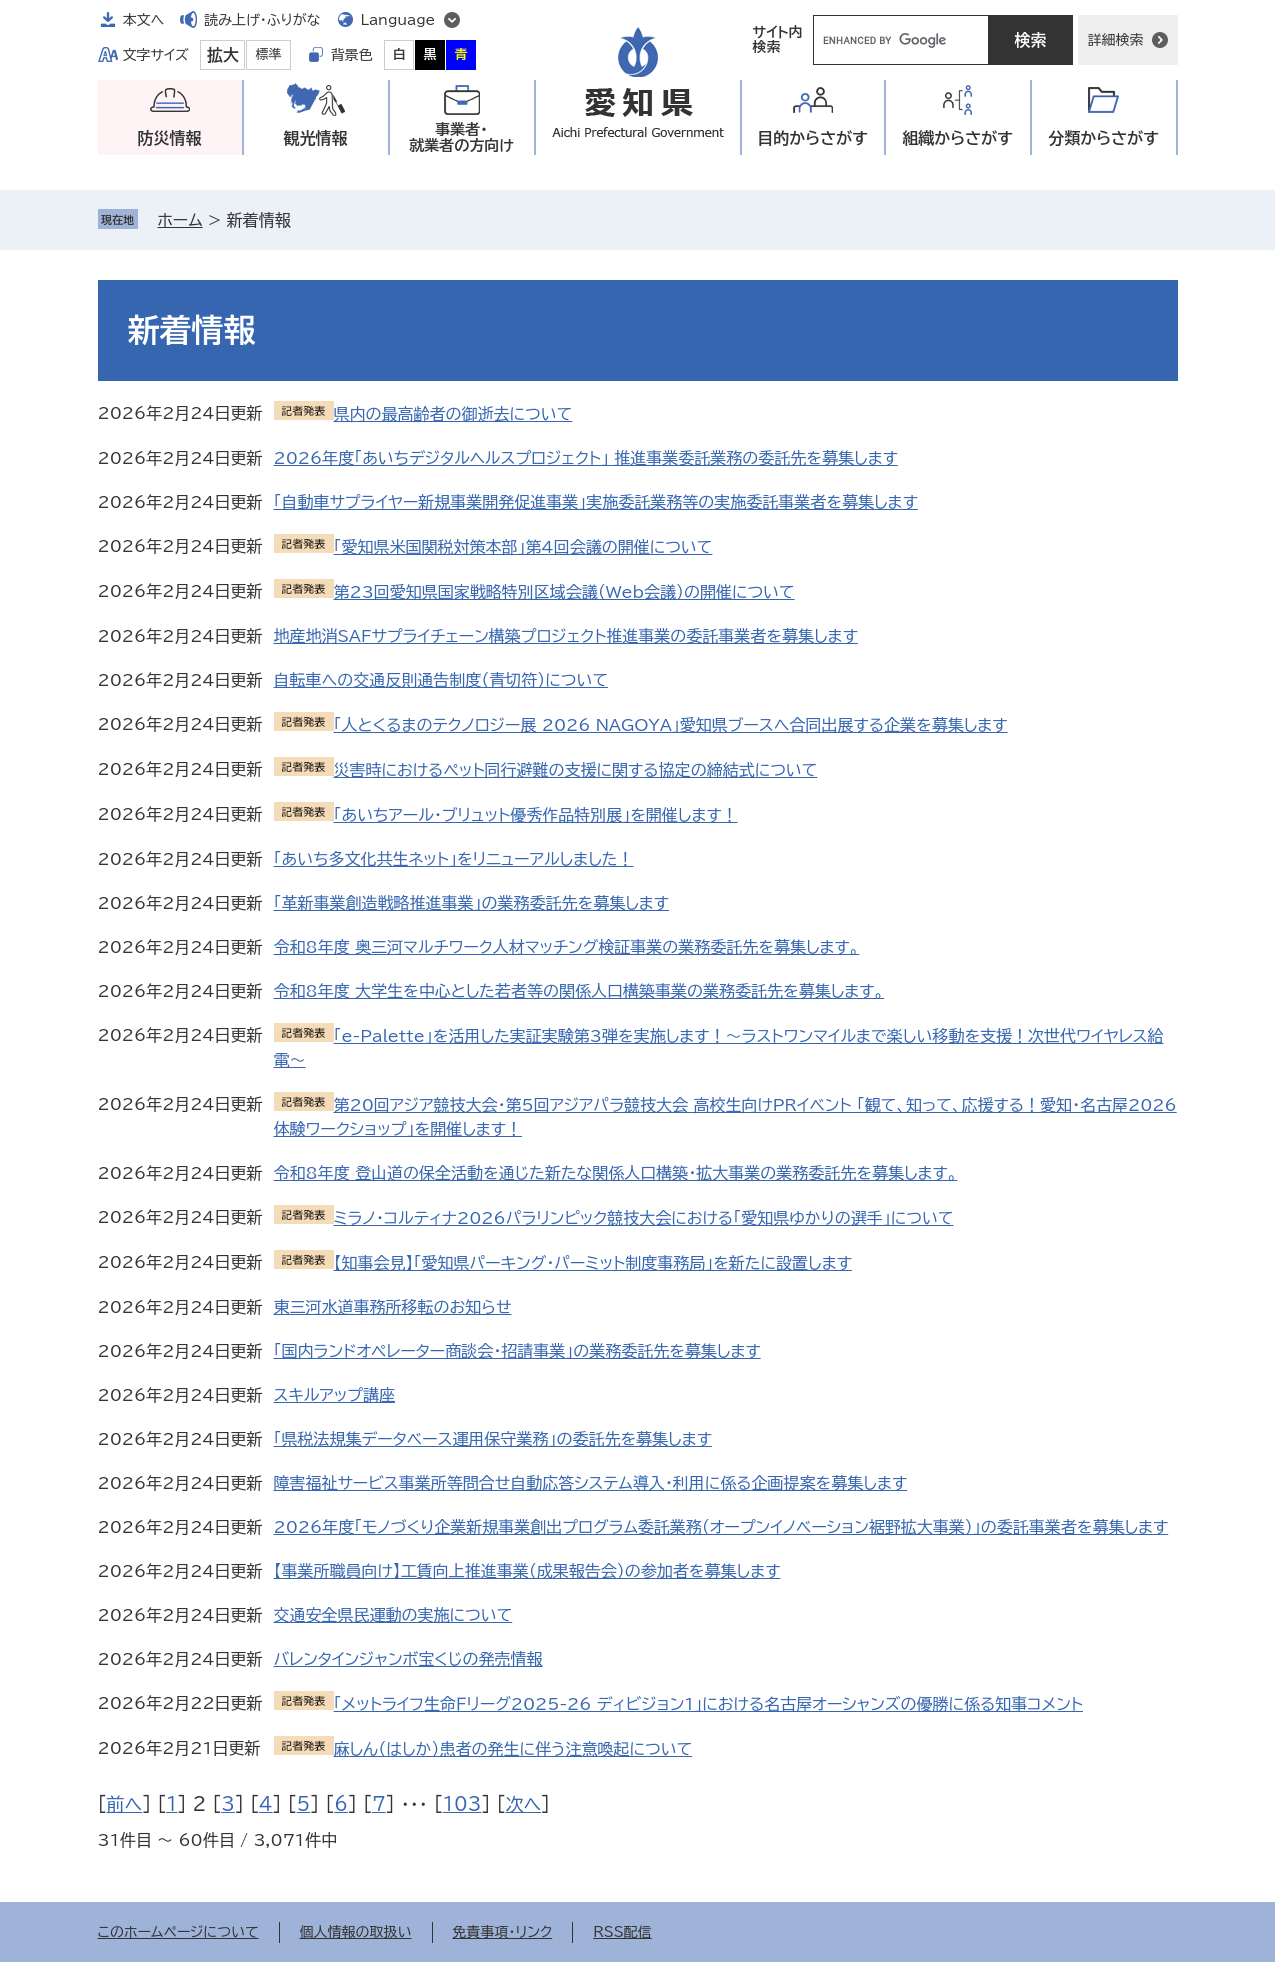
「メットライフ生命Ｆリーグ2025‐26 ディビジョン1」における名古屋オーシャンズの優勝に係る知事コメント (709, 1704)
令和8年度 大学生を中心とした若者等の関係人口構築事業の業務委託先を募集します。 (579, 991)
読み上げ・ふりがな (262, 20)
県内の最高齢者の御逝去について (453, 414)
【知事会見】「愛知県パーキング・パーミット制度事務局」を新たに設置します (593, 1263)
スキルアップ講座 (334, 1395)
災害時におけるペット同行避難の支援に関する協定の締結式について (576, 770)
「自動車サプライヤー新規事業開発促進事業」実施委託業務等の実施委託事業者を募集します (596, 502)
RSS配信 (622, 1932)
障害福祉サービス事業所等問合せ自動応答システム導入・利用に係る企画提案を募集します (591, 1483)
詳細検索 (1116, 40)
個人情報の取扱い (356, 1932)
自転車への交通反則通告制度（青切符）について (441, 680)
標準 (269, 54)
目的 (812, 138)
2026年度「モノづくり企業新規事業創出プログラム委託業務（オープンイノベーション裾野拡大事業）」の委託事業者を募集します (721, 1527)
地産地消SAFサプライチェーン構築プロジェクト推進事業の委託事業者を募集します (566, 636)
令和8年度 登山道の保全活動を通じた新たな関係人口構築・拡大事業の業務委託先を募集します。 (616, 1173)
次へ (523, 1804)
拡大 (223, 55)
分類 (1103, 138)
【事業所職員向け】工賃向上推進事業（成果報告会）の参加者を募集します (527, 1571)
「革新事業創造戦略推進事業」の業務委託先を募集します (472, 903)
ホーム (180, 220)
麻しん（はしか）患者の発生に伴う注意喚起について (513, 1749)
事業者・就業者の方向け (461, 137)
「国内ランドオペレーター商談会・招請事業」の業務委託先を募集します (517, 1351)
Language (398, 20)
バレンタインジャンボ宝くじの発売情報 (408, 1659)
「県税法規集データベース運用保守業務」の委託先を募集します (493, 1439)
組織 (957, 138)
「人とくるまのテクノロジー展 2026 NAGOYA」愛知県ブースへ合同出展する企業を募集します (671, 725)
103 (462, 1804)
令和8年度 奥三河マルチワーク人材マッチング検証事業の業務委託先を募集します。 (567, 947)
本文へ (144, 20)
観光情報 (316, 138)
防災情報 (170, 138)
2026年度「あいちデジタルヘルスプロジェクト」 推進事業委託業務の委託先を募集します (586, 458)
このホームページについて (178, 1932)
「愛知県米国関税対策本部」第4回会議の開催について (523, 547)
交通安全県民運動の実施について (393, 1615)
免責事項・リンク (503, 1932)
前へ (125, 1804)
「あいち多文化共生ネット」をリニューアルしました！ (454, 859)
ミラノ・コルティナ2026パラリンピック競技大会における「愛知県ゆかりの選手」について (644, 1218)
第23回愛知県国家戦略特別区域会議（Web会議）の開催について (564, 592)
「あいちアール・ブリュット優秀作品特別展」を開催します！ (536, 815)
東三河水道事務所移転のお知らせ (393, 1307)
